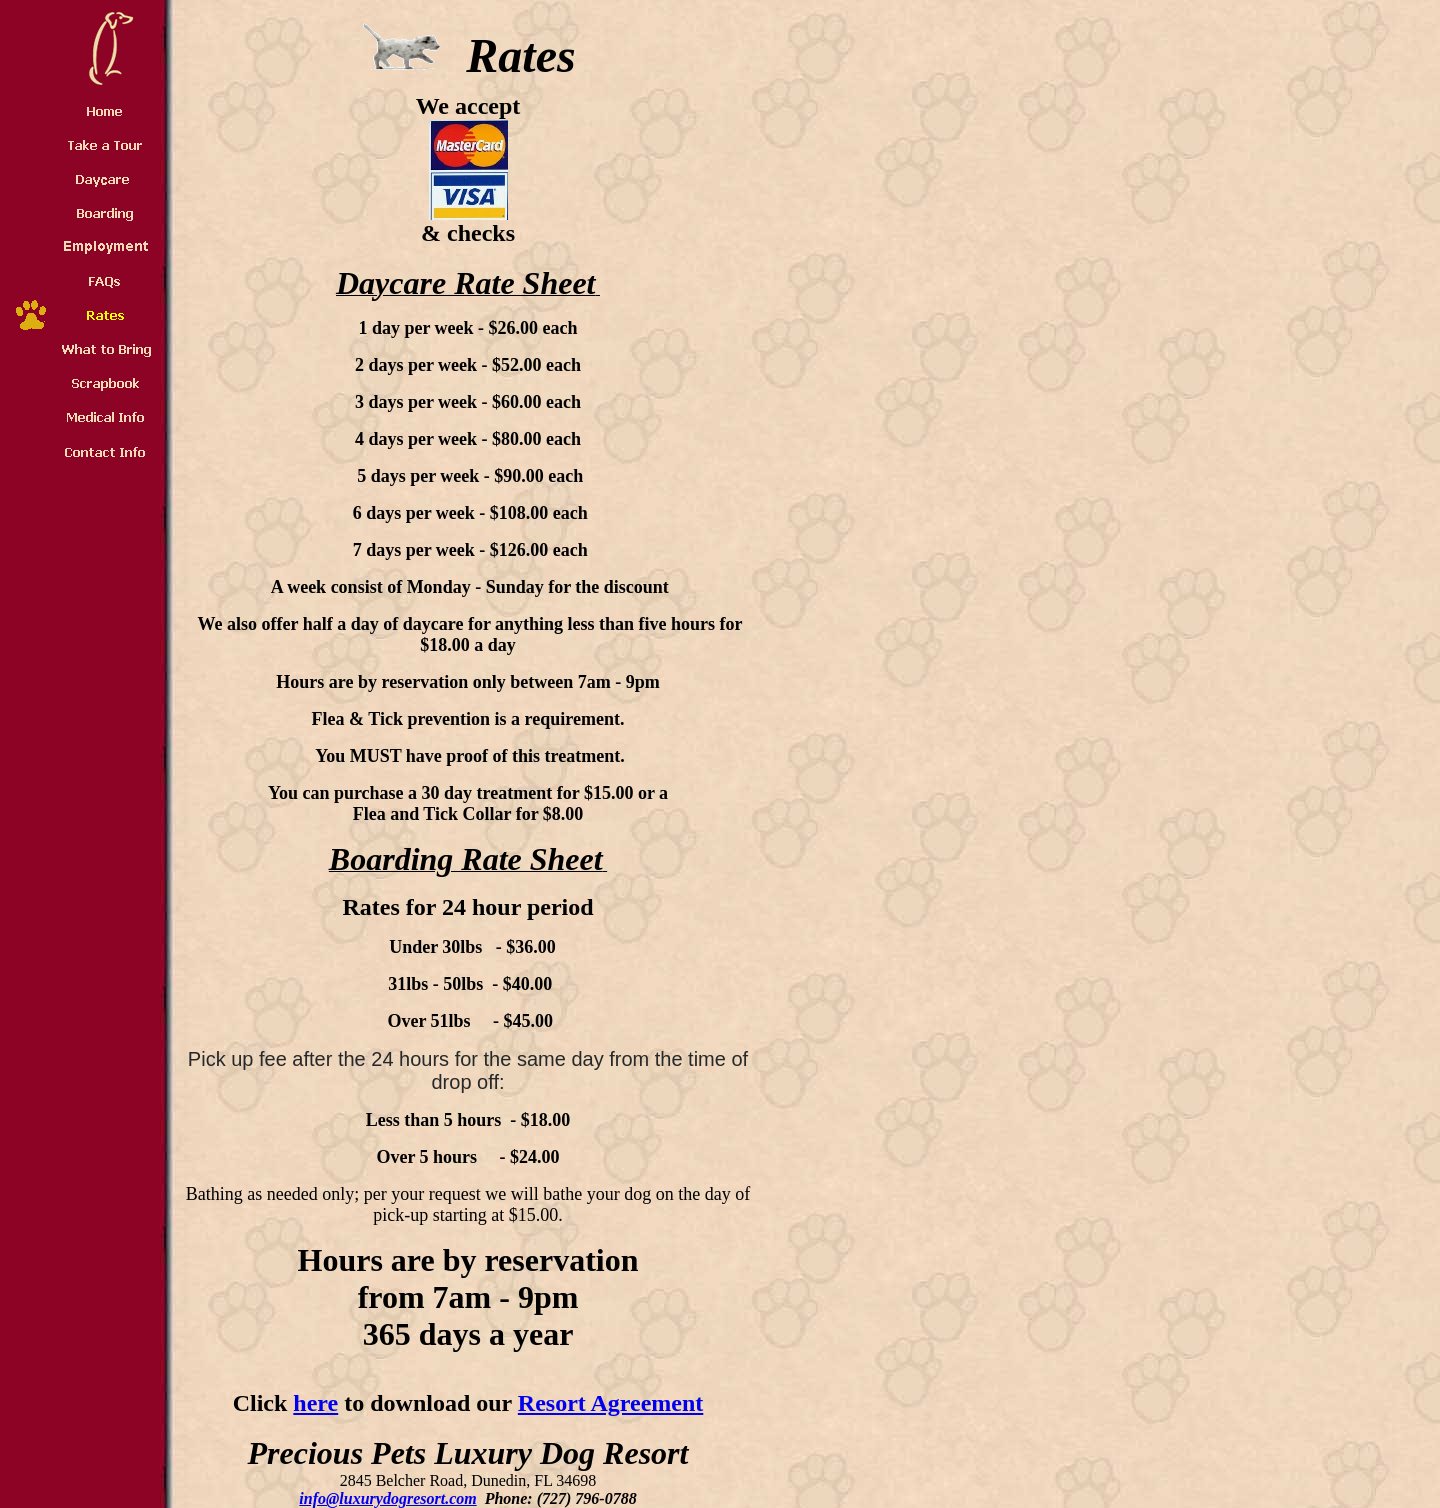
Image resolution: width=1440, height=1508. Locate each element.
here (315, 1403)
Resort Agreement (610, 1403)
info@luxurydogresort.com (387, 1498)
